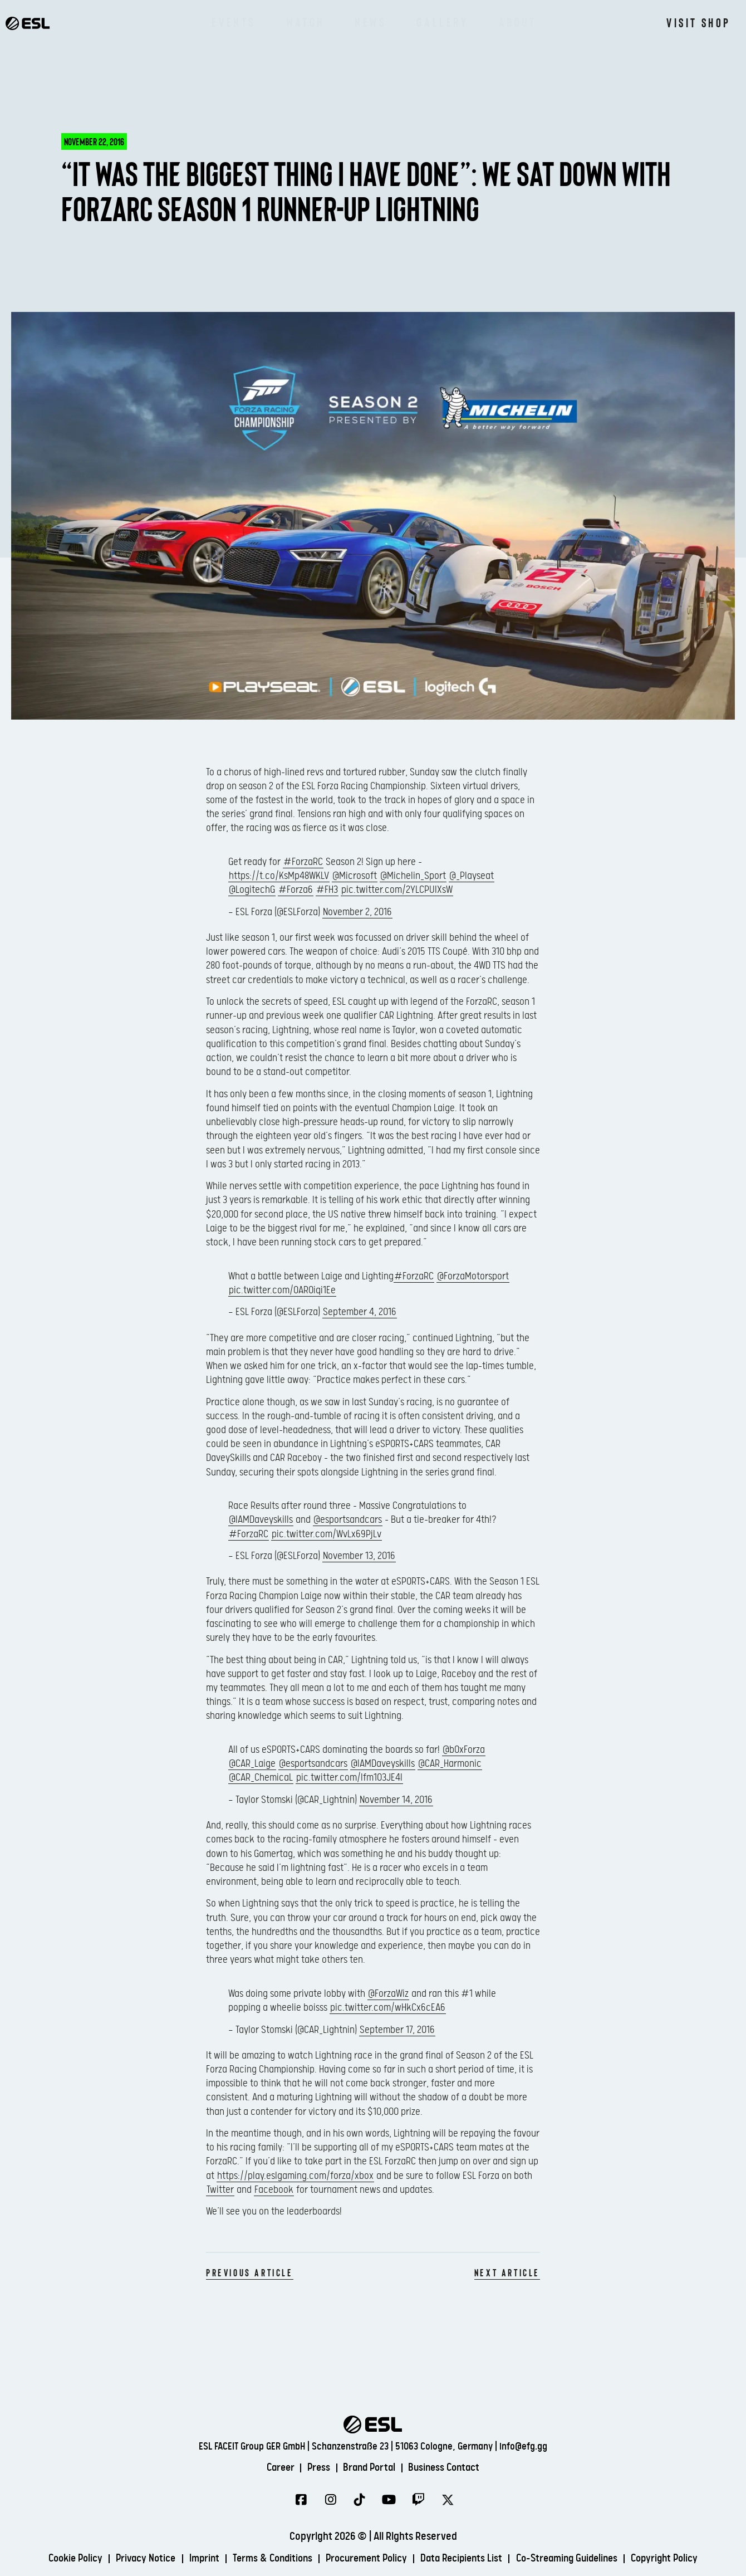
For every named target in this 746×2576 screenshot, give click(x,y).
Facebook (273, 2190)
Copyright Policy (682, 2560)
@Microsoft (354, 876)
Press (315, 2465)
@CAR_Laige (252, 1764)
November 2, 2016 (357, 912)
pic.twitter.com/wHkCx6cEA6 (387, 2007)
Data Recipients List (466, 2560)
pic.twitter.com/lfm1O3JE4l (349, 1777)
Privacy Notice (132, 2560)
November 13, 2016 (359, 1556)
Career (274, 2465)
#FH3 (327, 890)
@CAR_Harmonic (450, 1764)
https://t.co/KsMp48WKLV (279, 876)
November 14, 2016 (396, 1800)
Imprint (194, 2560)
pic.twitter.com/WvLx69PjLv (326, 1534)
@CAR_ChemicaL (261, 1777)
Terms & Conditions (266, 2560)
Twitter (220, 2190)
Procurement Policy (366, 2560)
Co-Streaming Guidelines (578, 2560)
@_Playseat (471, 876)
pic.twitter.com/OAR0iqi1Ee (282, 1290)
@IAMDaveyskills (261, 1520)
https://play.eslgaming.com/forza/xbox (295, 2176)
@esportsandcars (347, 1520)
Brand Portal (369, 2465)
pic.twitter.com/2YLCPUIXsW (397, 890)
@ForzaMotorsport (473, 1276)
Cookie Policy (58, 2560)
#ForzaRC (303, 862)
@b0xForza (464, 1750)
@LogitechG (252, 890)
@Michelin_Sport (413, 876)
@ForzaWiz (388, 1994)
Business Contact (449, 2465)
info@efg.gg (523, 2444)
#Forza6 (295, 890)
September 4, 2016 (359, 1312)
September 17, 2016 (397, 2030)
